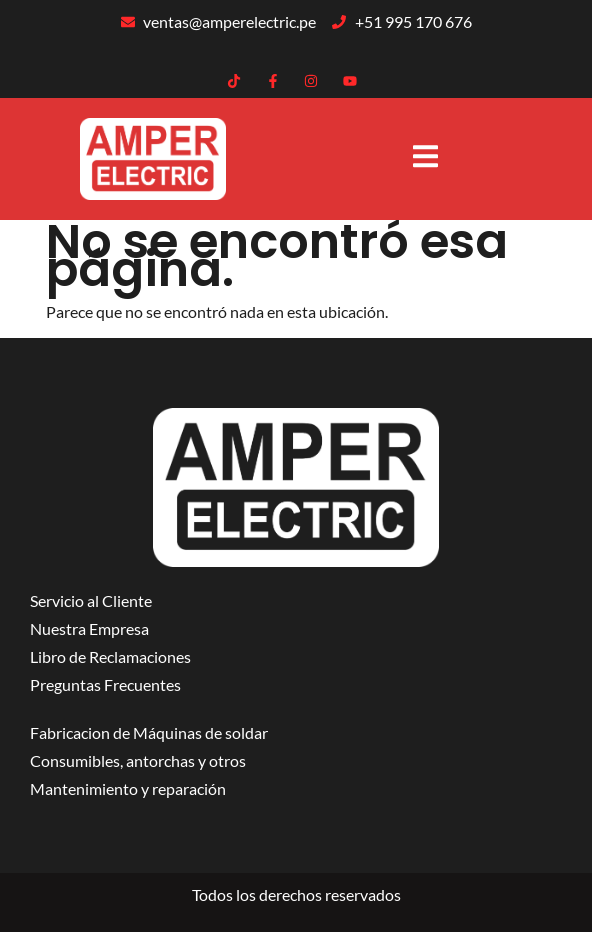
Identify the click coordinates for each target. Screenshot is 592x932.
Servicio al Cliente (91, 600)
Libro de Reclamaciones (110, 656)
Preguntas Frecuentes (105, 684)
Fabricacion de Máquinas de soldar (149, 732)
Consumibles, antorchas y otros (138, 760)
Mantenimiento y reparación (128, 788)
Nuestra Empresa (89, 628)
